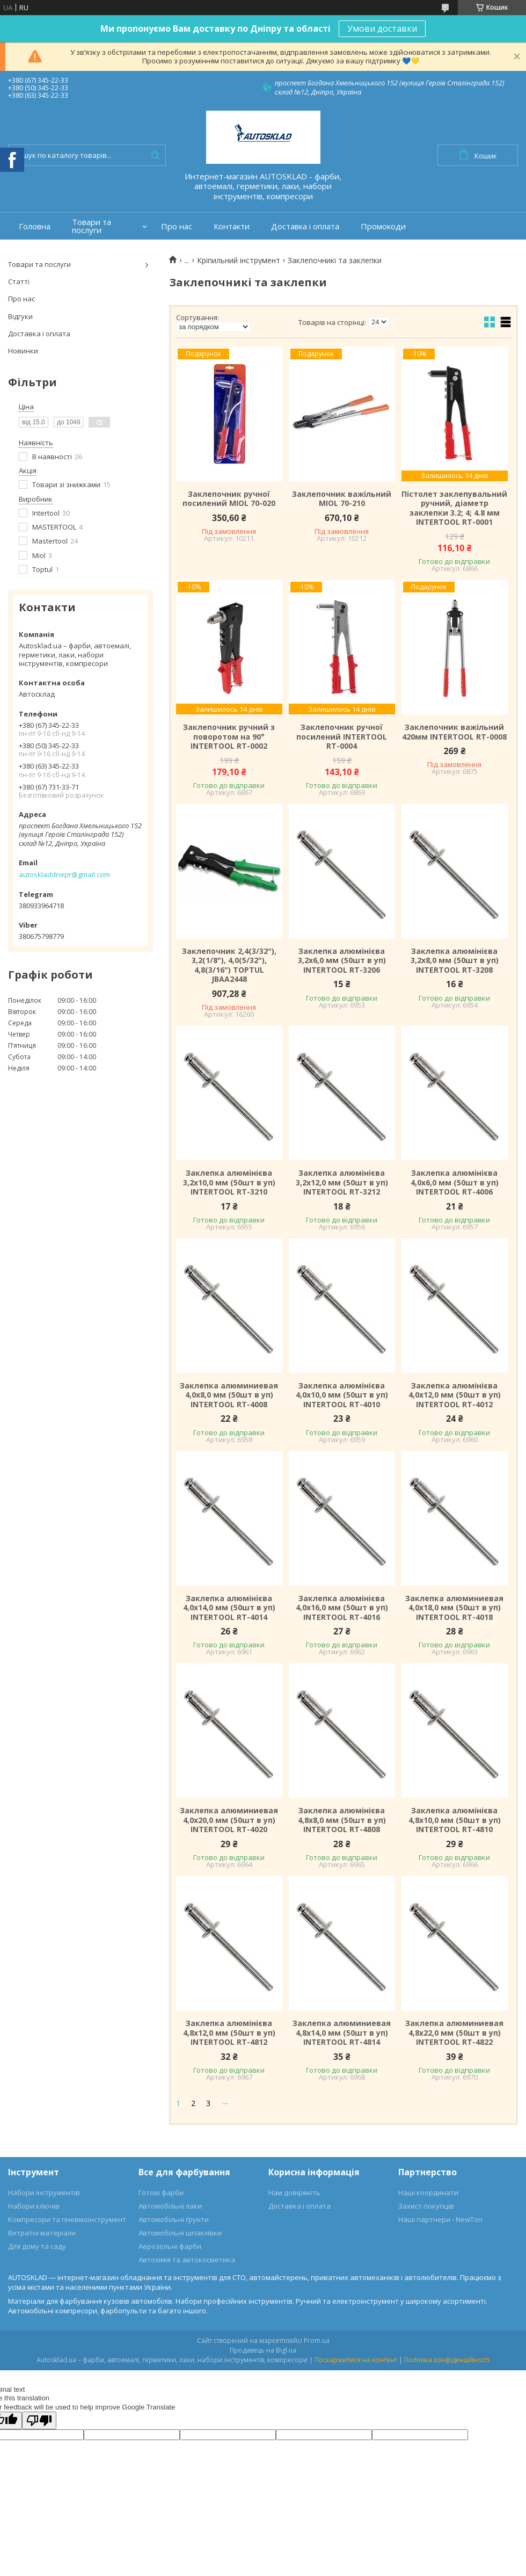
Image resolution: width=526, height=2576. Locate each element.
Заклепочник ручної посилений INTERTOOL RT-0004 (341, 736)
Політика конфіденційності (447, 2359)
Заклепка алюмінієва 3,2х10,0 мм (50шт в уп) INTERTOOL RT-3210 (229, 1182)
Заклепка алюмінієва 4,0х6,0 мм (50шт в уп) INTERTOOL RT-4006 (455, 1182)
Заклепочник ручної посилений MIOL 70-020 (228, 498)
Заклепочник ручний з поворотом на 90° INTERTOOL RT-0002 (229, 736)
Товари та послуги (91, 226)
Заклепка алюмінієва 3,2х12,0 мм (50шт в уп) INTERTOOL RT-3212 (342, 1182)
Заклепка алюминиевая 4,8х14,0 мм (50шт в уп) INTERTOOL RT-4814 (342, 2032)
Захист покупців (426, 2206)
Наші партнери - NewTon (440, 2219)
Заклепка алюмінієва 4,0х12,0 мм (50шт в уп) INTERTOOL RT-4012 (454, 1395)
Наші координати (428, 2192)
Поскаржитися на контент (356, 2359)
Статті (19, 281)
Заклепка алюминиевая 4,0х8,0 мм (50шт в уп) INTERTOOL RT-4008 (229, 1395)
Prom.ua (317, 2340)
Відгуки (20, 316)
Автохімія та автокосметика (186, 2259)
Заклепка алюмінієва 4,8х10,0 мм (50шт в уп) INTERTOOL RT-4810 (454, 1820)
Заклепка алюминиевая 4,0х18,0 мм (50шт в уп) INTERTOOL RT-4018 (454, 1608)
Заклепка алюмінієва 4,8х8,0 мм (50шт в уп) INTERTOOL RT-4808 (342, 1820)
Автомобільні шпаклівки (180, 2233)
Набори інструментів (44, 2192)
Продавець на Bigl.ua (263, 2350)
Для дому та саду (37, 2246)
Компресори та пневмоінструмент (67, 2219)
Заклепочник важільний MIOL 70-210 (341, 498)
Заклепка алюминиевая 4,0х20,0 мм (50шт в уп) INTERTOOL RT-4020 (229, 1820)
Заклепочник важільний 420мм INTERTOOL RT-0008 (454, 731)
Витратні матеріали (42, 2233)
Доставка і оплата (305, 226)
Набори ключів (34, 2206)
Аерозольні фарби (169, 2246)
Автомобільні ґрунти (173, 2219)
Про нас (176, 226)
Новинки (23, 351)
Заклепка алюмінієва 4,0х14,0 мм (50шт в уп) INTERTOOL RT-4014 (229, 1608)
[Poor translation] (39, 2420)
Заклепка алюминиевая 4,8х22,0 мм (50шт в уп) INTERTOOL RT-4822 (454, 2032)
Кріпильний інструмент (238, 260)
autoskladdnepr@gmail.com (64, 874)
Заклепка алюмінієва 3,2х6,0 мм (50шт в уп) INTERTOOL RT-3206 (342, 960)
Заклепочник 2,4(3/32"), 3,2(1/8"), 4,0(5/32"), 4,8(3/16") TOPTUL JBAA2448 (229, 965)
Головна (34, 226)
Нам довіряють (294, 2192)
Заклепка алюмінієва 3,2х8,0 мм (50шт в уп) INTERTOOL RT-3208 (455, 960)
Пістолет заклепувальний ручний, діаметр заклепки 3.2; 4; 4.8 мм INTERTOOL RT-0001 (454, 508)
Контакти (232, 226)
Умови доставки (382, 28)
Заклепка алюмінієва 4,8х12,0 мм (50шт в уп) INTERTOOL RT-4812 (229, 2032)
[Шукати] (155, 155)
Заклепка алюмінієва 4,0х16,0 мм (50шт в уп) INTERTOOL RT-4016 (342, 1608)
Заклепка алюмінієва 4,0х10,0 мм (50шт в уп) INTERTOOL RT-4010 (342, 1395)
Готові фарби (161, 2192)
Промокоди (383, 226)
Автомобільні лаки (170, 2206)
